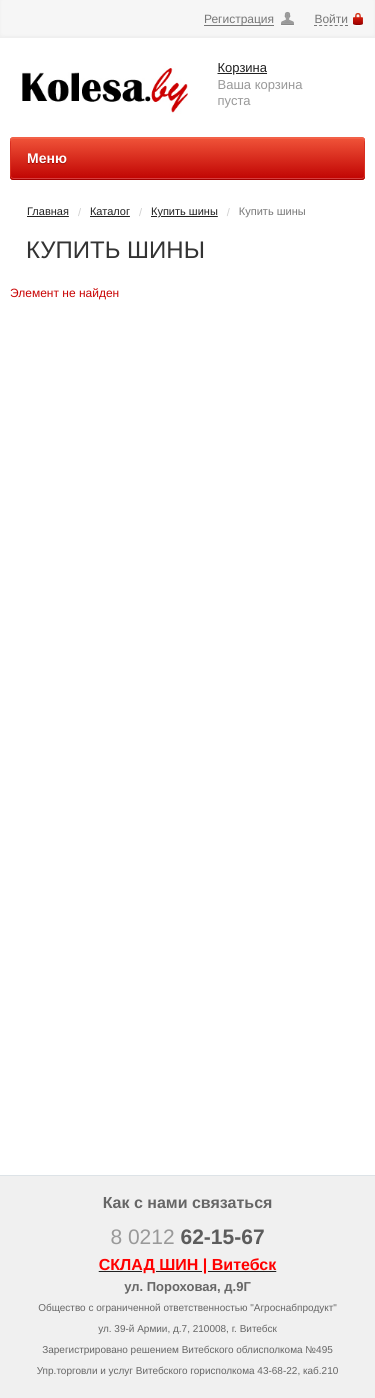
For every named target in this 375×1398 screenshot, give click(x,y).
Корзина (243, 67)
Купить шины (184, 212)
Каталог (110, 212)
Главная (48, 212)
